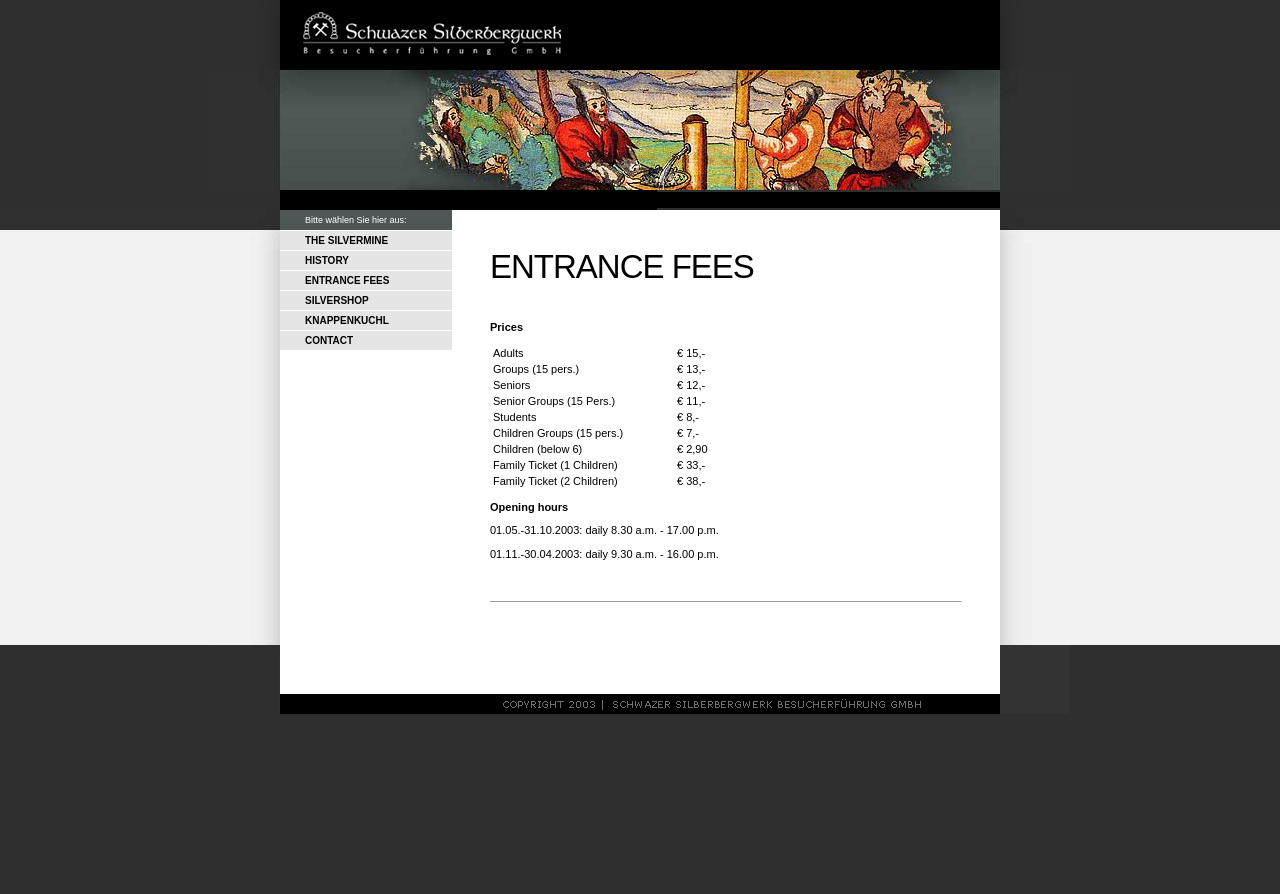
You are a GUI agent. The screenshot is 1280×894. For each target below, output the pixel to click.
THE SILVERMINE (346, 240)
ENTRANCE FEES (347, 280)
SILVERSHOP (337, 300)
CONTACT (329, 340)
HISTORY (327, 260)
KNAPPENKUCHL (347, 320)
